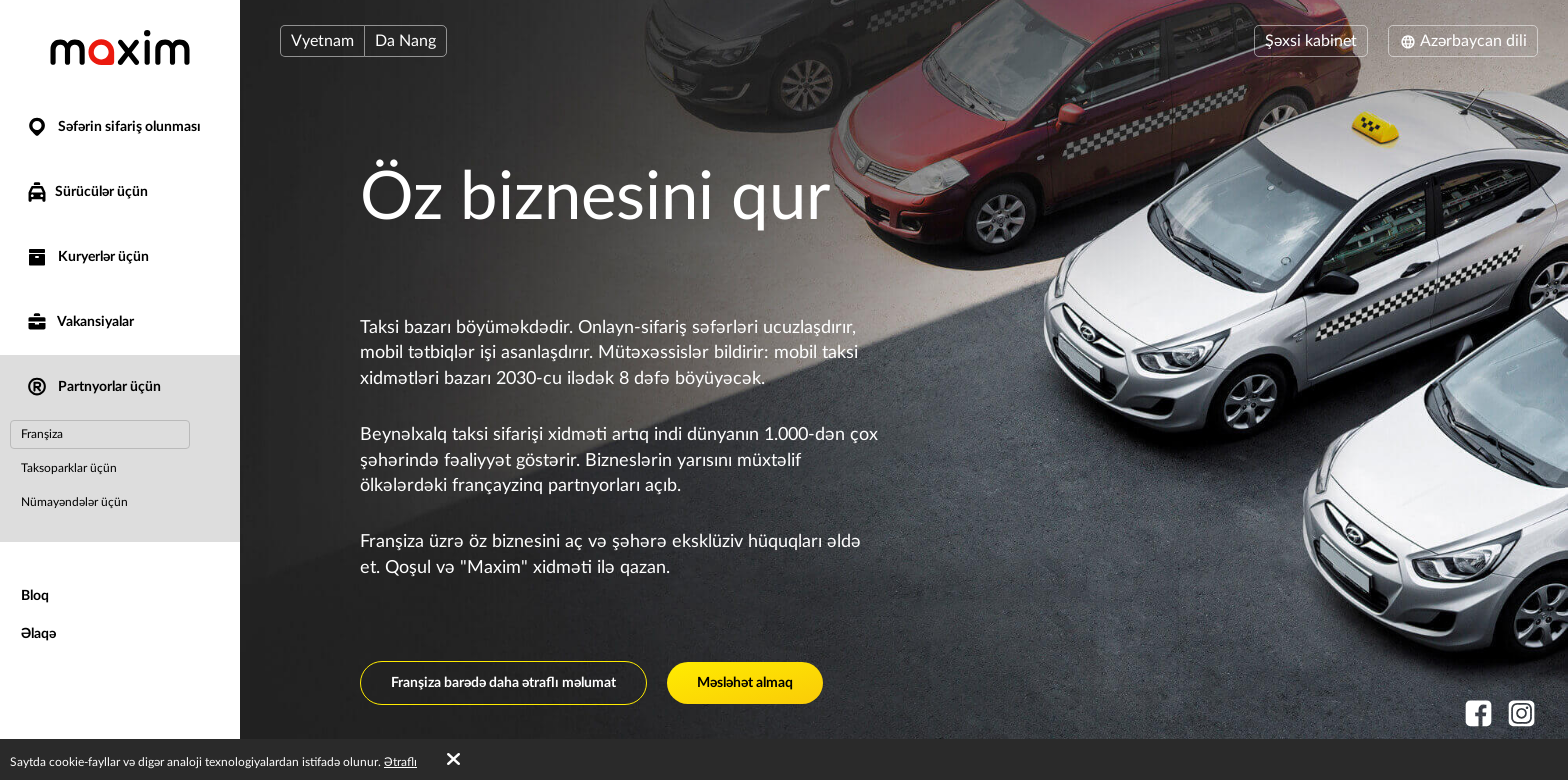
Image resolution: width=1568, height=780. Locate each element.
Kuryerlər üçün (87, 257)
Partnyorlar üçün (93, 387)
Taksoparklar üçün (69, 468)
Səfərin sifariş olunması (113, 127)
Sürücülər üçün (86, 192)
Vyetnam (322, 41)
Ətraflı (400, 762)
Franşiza (42, 434)
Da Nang (405, 41)
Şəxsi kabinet (1311, 41)
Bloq (35, 596)
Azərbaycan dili (1463, 41)
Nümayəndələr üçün (74, 502)
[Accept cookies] (453, 760)
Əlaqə (38, 634)
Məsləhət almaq (745, 683)
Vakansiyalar (79, 322)
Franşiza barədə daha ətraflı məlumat (503, 683)
